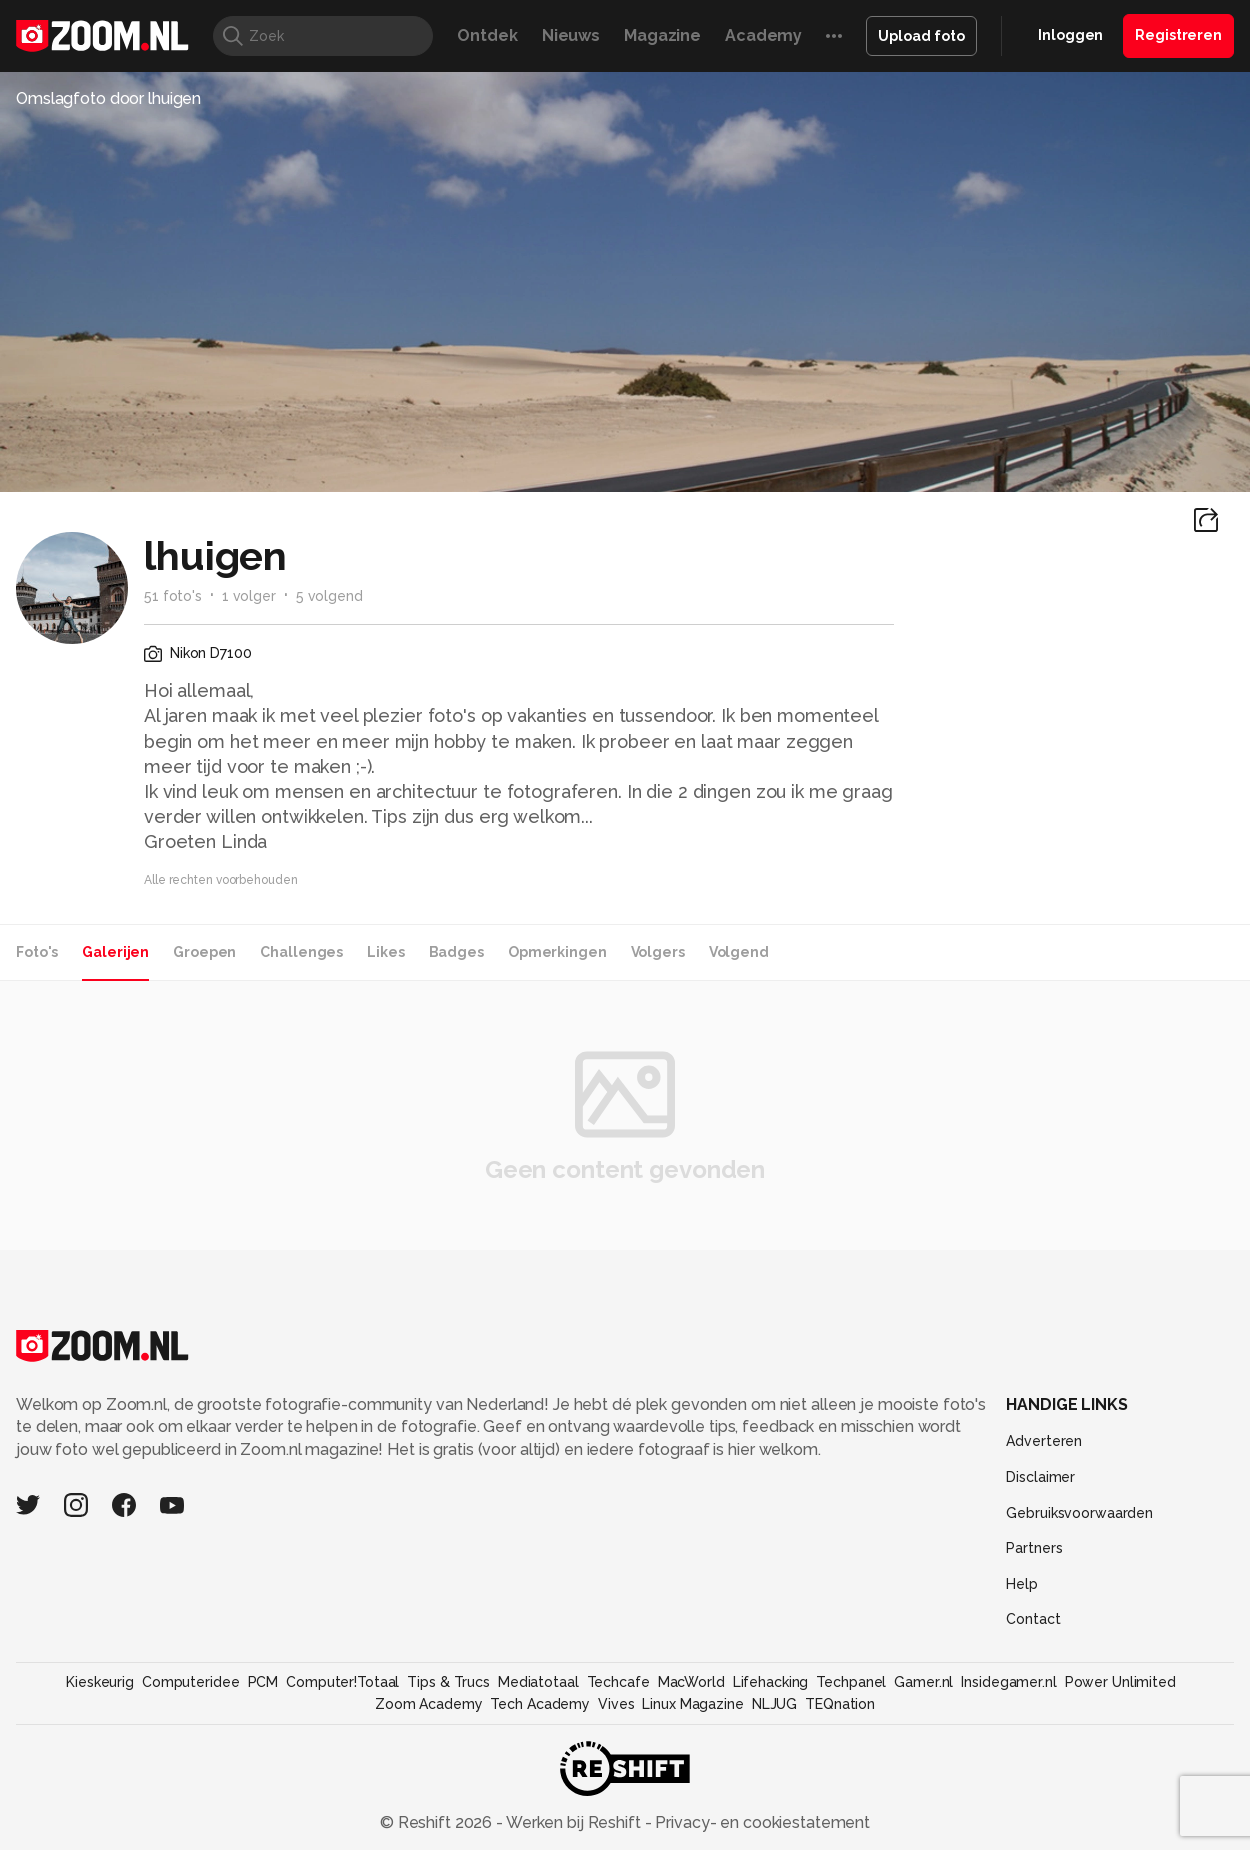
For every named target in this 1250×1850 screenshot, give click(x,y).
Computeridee (191, 1682)
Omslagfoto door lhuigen (108, 98)
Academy (763, 35)
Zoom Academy (429, 1704)
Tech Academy (540, 1704)
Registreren (1178, 35)
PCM (263, 1682)
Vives (616, 1704)
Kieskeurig (100, 1682)
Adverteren (1044, 1441)
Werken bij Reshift (574, 1822)
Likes (385, 952)
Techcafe (618, 1682)
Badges (456, 952)
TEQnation (840, 1704)
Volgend (739, 952)
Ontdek (487, 35)
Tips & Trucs (448, 1682)
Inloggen (1070, 35)
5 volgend (329, 596)
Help (1022, 1584)
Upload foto (921, 36)
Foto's (37, 952)
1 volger (249, 596)
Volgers (658, 952)
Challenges (301, 952)
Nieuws (571, 35)
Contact (1033, 1619)
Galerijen (115, 952)
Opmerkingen (557, 952)
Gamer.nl (923, 1682)
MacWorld (691, 1682)
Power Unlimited (1120, 1682)
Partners (1034, 1548)
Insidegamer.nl (1008, 1682)
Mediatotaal (538, 1682)
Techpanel (851, 1682)
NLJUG (774, 1704)
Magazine (662, 35)
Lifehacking (771, 1682)
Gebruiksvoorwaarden (1079, 1513)
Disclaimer (1040, 1477)
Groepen (204, 952)
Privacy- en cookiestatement (760, 1822)
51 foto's (173, 596)
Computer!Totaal (342, 1682)
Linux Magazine (692, 1704)
